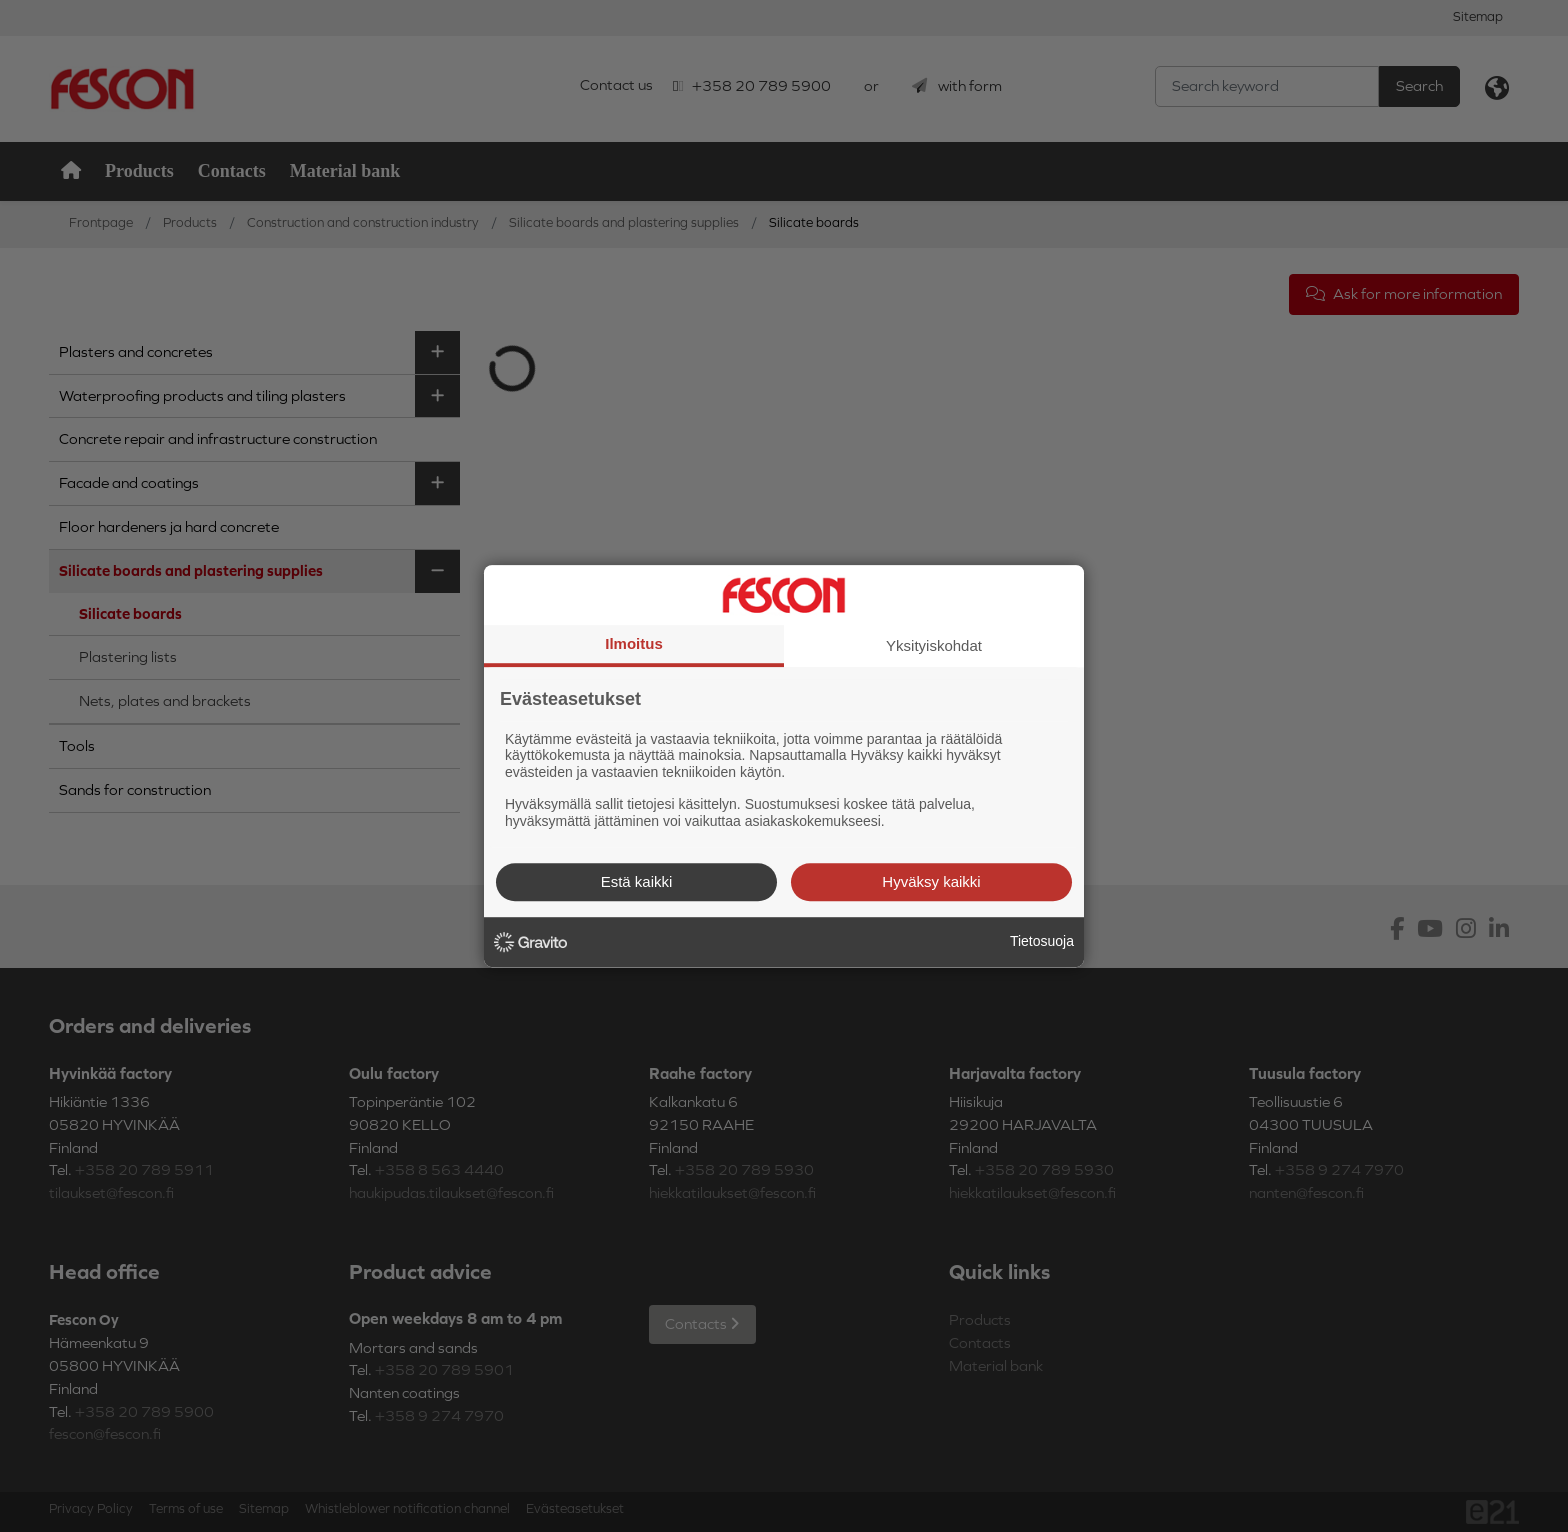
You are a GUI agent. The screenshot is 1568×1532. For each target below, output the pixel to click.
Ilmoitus (634, 643)
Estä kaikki (637, 881)
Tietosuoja (1042, 941)
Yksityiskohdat (934, 645)
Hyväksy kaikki (931, 881)
